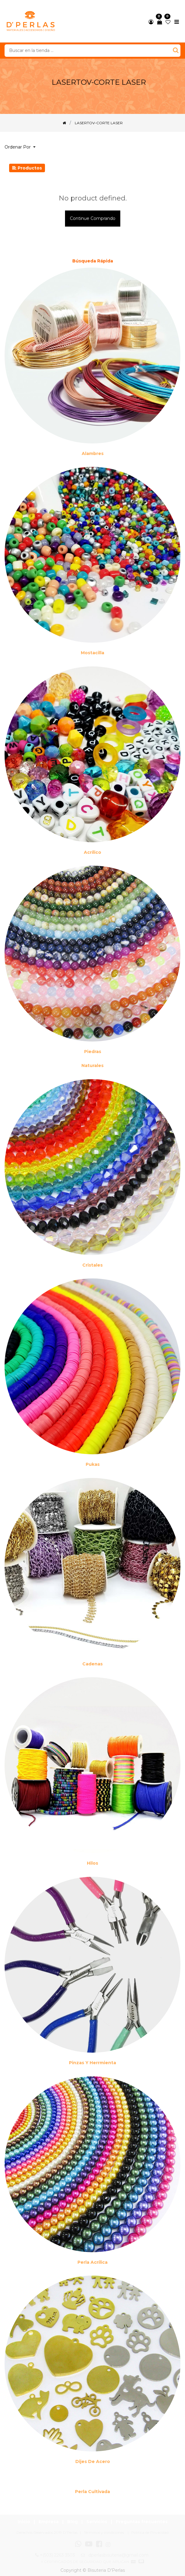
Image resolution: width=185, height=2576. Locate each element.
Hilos (92, 1863)
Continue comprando (92, 218)
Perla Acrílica (92, 2262)
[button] (22, 147)
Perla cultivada (92, 2491)
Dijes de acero (92, 2461)
